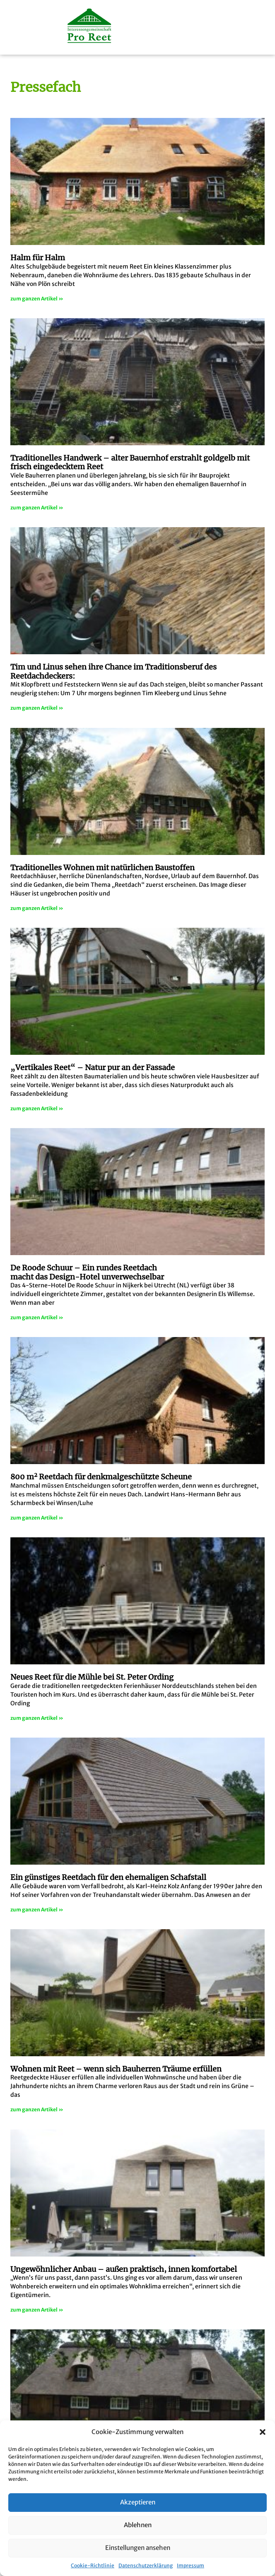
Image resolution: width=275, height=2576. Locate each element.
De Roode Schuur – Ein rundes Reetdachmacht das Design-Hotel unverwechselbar (87, 1272)
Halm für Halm (37, 257)
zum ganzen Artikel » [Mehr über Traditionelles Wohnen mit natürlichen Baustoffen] (36, 908)
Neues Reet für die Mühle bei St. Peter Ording (92, 1677)
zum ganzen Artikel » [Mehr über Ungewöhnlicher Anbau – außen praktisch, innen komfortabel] (36, 2310)
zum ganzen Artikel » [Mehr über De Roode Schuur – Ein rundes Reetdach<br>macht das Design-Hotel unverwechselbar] (36, 1317)
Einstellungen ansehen (137, 2548)
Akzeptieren (137, 2502)
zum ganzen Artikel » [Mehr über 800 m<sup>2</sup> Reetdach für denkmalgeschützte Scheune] (36, 1518)
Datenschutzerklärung (145, 2565)
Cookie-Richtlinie (92, 2565)
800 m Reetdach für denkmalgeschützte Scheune (101, 1476)
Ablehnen (138, 2525)
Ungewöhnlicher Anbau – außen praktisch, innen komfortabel (123, 2269)
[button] (262, 2432)
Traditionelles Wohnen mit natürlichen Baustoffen (102, 867)
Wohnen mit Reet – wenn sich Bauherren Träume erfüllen (116, 2069)
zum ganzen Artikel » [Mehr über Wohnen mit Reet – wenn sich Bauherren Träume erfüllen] (36, 2109)
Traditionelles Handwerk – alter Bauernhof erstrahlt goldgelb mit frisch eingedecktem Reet (130, 462)
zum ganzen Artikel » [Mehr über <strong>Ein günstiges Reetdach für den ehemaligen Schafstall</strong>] (36, 1909)
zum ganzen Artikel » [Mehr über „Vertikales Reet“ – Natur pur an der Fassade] (36, 1108)
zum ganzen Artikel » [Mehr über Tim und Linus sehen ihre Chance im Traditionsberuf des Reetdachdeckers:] (36, 708)
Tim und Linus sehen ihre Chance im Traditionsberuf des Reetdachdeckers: (113, 671)
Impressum (190, 2565)
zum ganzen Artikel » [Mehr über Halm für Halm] (36, 298)
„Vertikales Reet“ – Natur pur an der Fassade (92, 1067)
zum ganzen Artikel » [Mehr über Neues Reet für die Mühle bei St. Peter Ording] (36, 1718)
